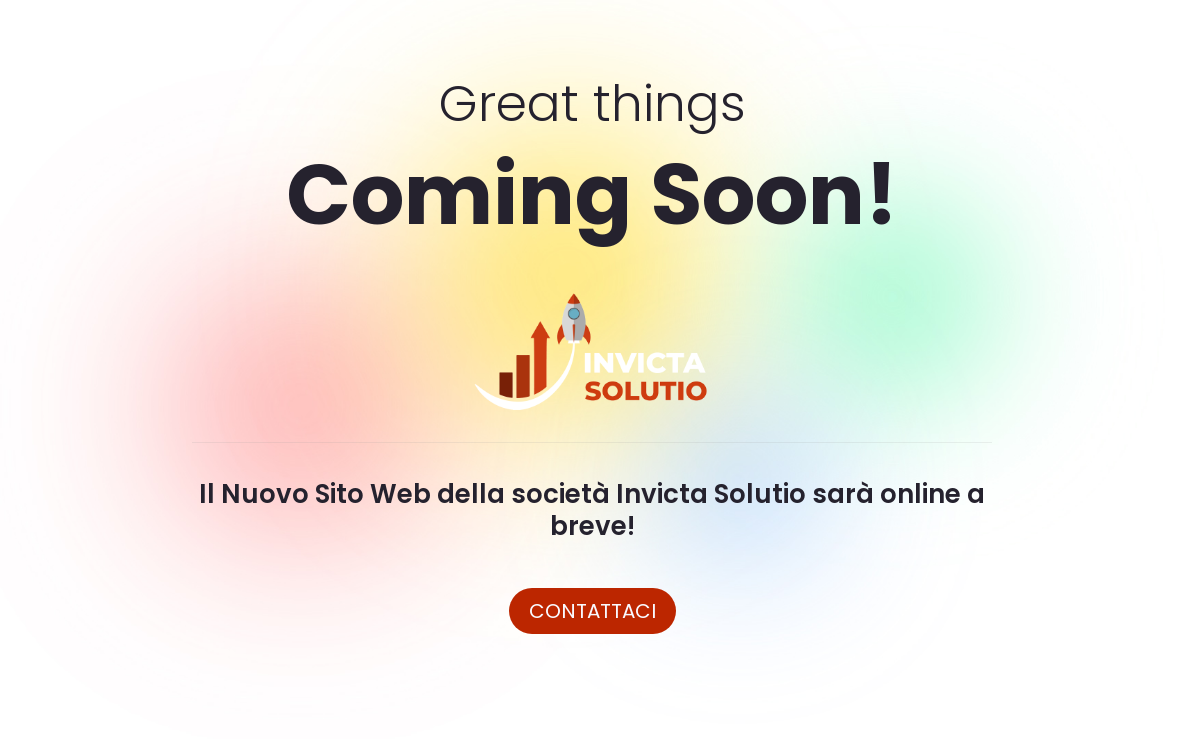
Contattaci (592, 611)
